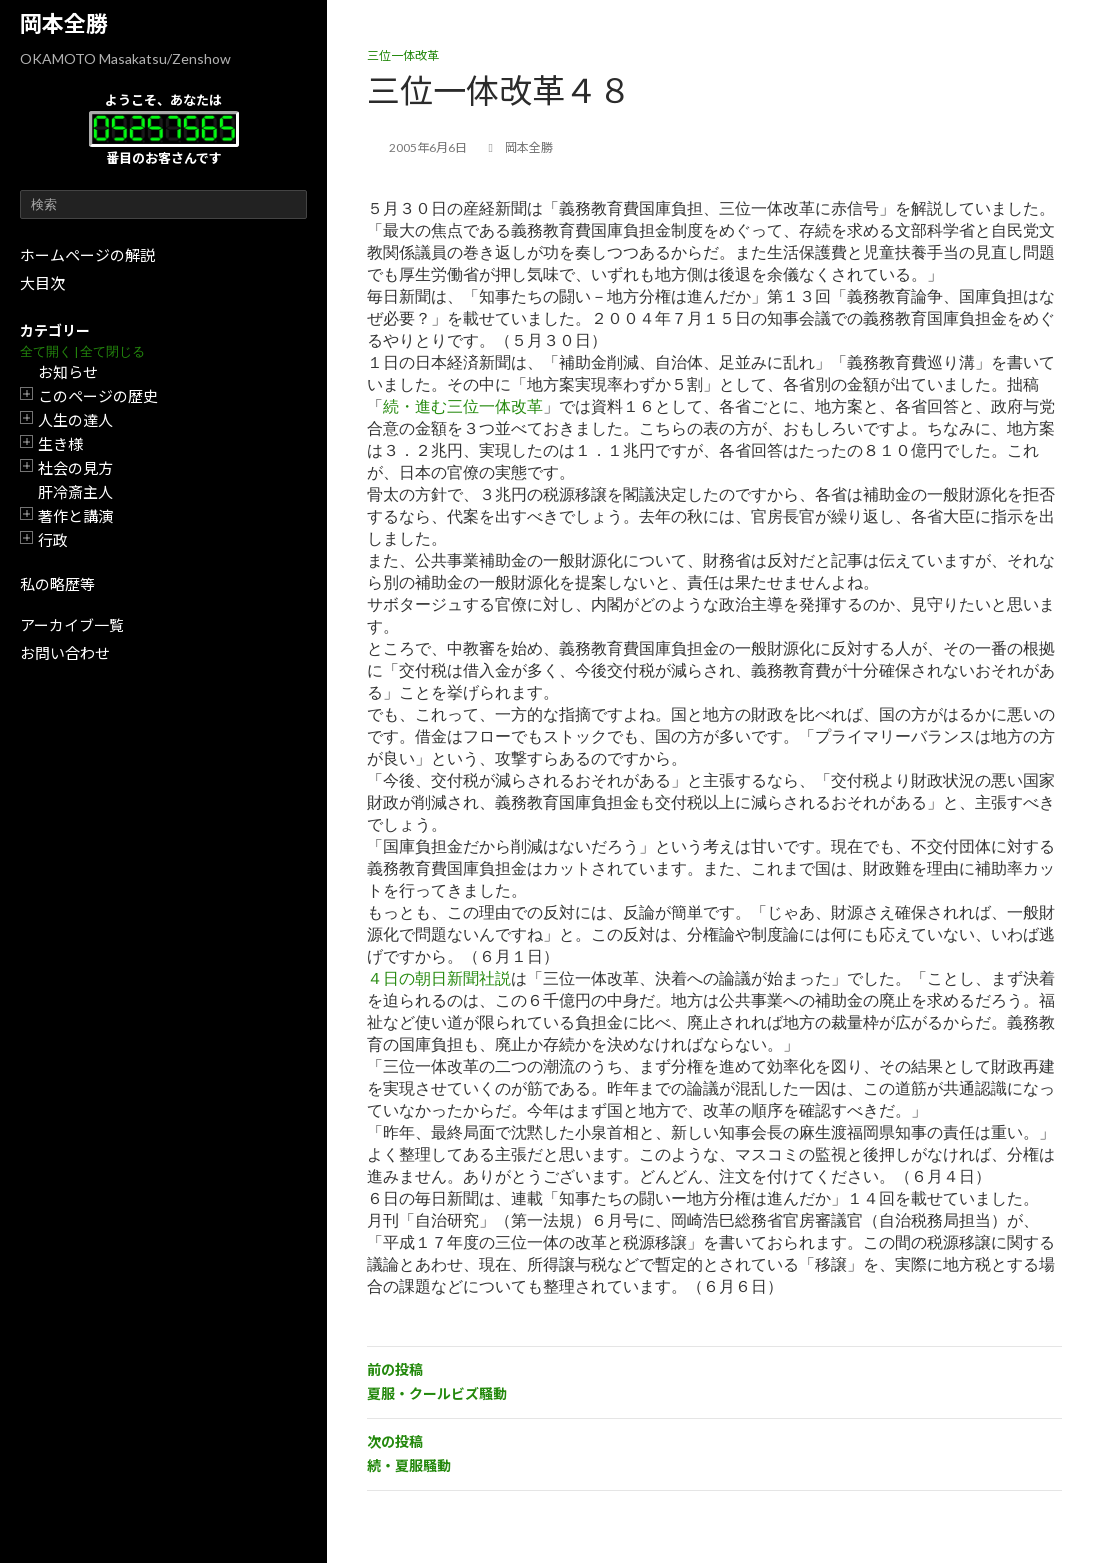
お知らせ (68, 372)
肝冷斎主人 (75, 492)
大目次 (42, 283)
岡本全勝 (64, 23)
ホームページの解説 (87, 255)
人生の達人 (75, 420)
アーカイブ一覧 (72, 625)
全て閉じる (112, 351)
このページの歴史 (98, 396)
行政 (53, 540)
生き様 (60, 444)
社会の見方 (75, 468)
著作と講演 (75, 516)
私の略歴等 (57, 584)
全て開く (46, 351)
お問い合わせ (65, 653)
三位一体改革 (403, 55)
